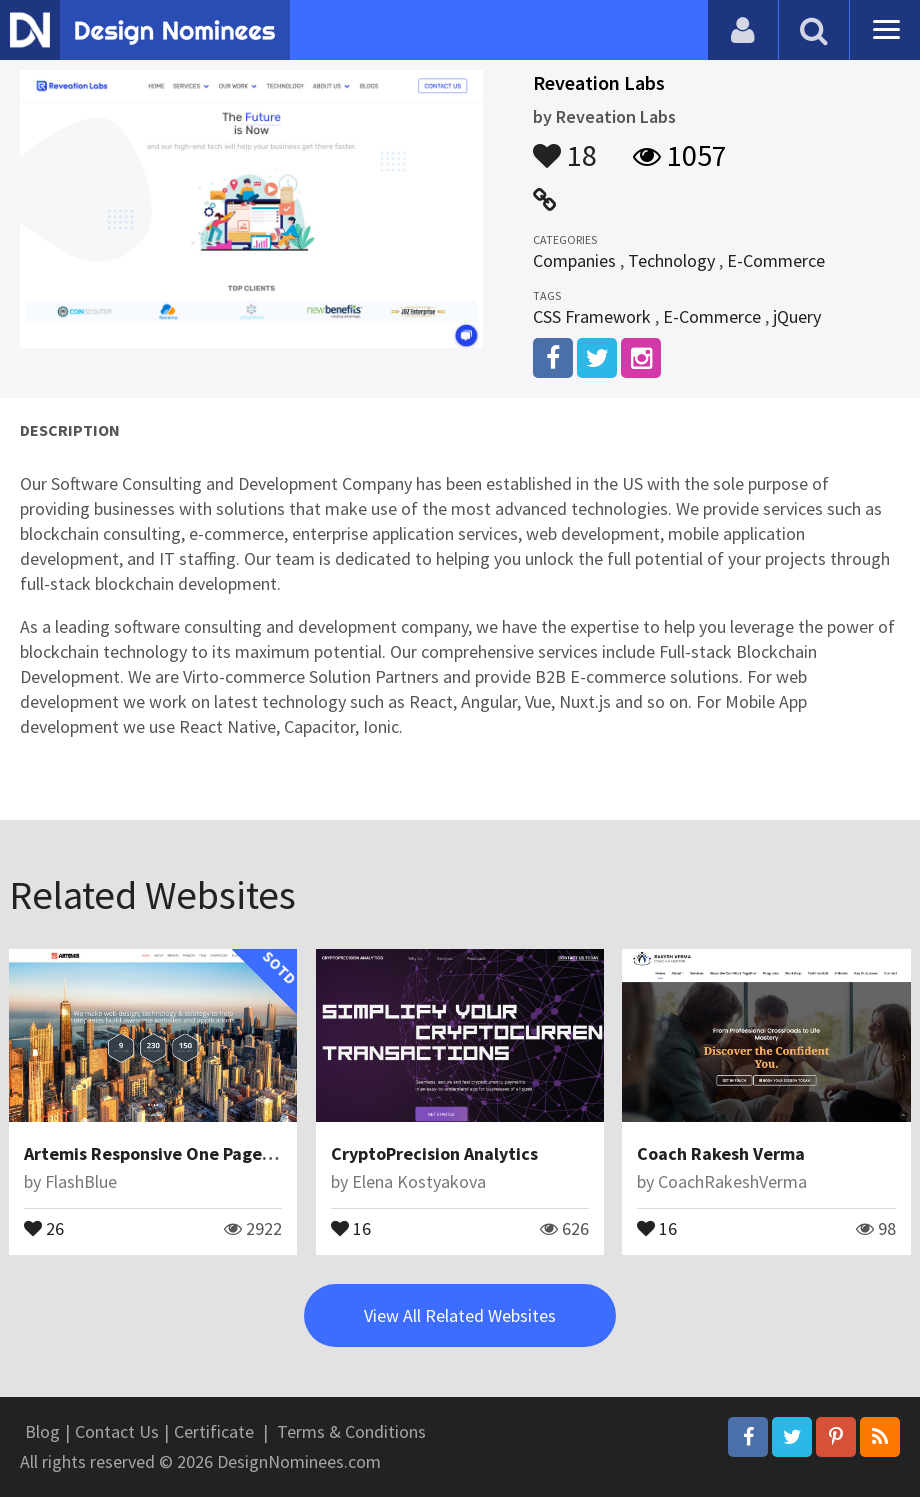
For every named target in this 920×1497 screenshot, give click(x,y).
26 (44, 1227)
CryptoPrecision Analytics (434, 1153)
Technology (671, 260)
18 (565, 146)
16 (351, 1227)
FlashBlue (81, 1181)
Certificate (214, 1431)
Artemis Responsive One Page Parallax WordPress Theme (252, 1153)
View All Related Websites (460, 1315)
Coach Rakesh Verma (721, 1153)
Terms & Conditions (351, 1431)
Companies (574, 260)
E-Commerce (776, 260)
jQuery (797, 316)
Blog (42, 1431)
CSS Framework (592, 316)
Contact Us (117, 1431)
